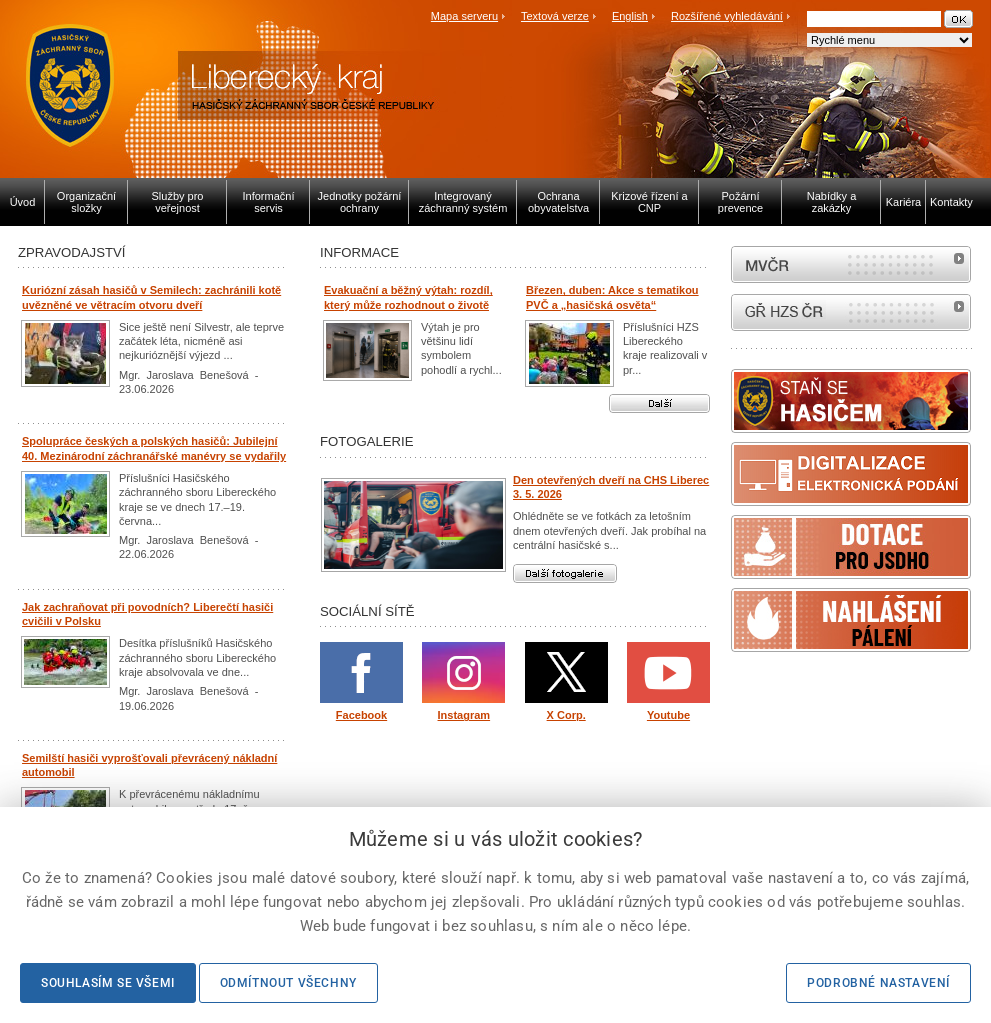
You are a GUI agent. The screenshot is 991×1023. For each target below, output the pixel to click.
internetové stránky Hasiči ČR (851, 312)
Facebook (361, 715)
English (630, 16)
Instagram (464, 715)
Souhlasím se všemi (108, 983)
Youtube (668, 715)
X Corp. (566, 715)
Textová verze (555, 16)
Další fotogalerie (565, 573)
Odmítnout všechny (288, 983)
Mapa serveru (464, 16)
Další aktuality (659, 403)
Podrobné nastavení (878, 983)
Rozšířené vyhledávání (727, 16)
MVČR (851, 264)
